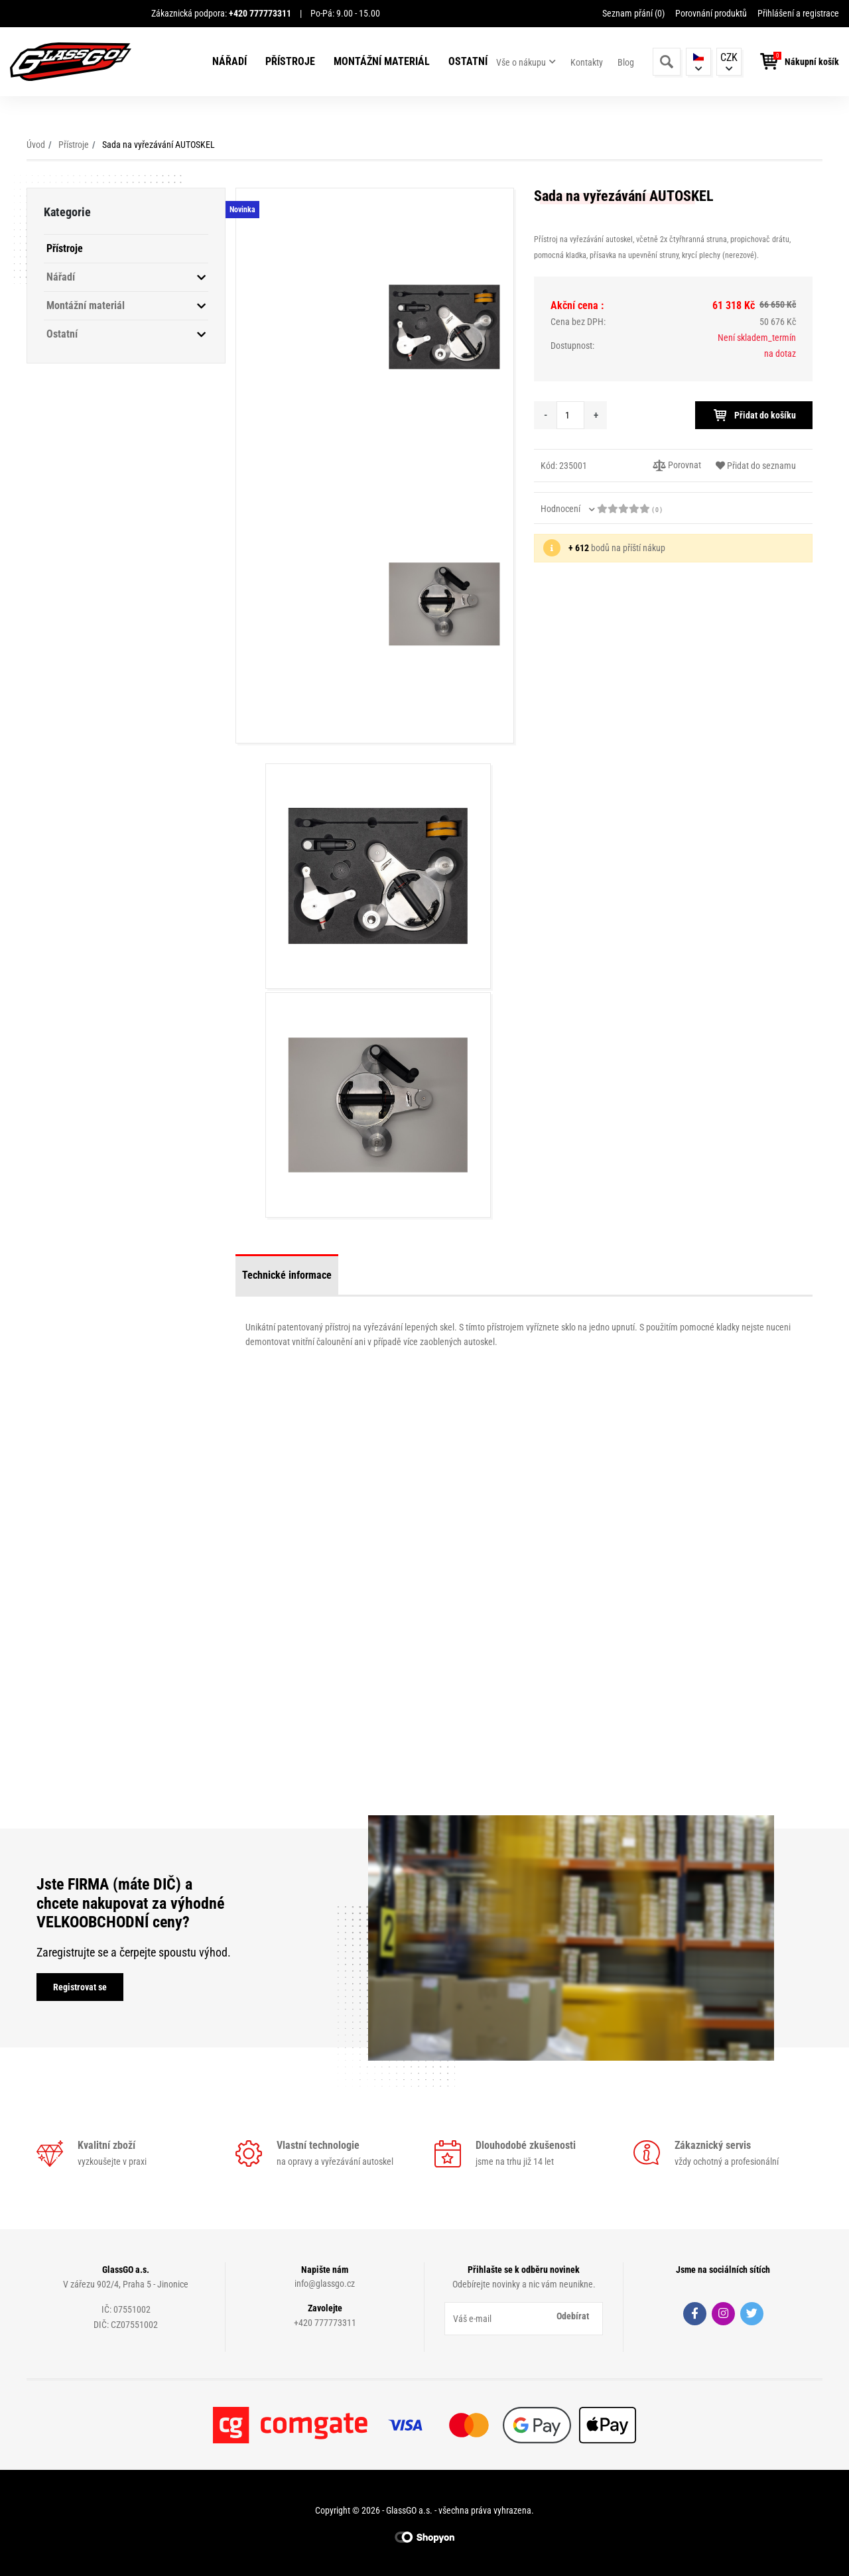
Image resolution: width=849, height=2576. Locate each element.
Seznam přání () (633, 13)
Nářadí (229, 61)
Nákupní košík (812, 61)
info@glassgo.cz (324, 2283)
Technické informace (287, 1275)
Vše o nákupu (521, 62)
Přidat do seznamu (756, 465)
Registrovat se (80, 1987)
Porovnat (677, 466)
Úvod (36, 144)
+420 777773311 (325, 2322)
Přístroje (290, 61)
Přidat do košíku (754, 415)
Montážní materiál (382, 61)
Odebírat (572, 2316)
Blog (626, 62)
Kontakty (586, 62)
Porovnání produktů (711, 13)
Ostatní (468, 61)
